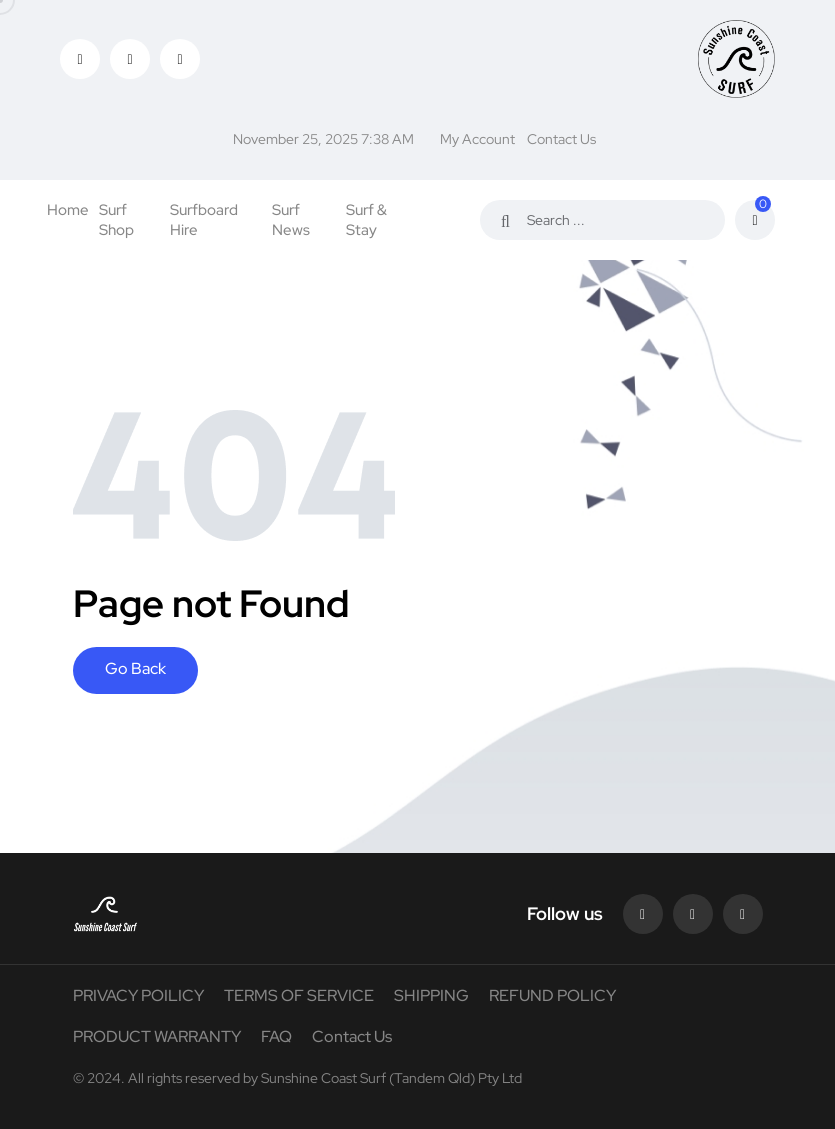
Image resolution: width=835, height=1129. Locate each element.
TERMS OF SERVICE (299, 995)
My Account (477, 139)
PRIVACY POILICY (138, 995)
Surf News (291, 220)
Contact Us (561, 139)
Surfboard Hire (204, 220)
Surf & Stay (366, 220)
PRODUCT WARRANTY (157, 1036)
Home (68, 210)
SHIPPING (431, 995)
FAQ (276, 1036)
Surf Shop (116, 220)
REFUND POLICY (552, 995)
